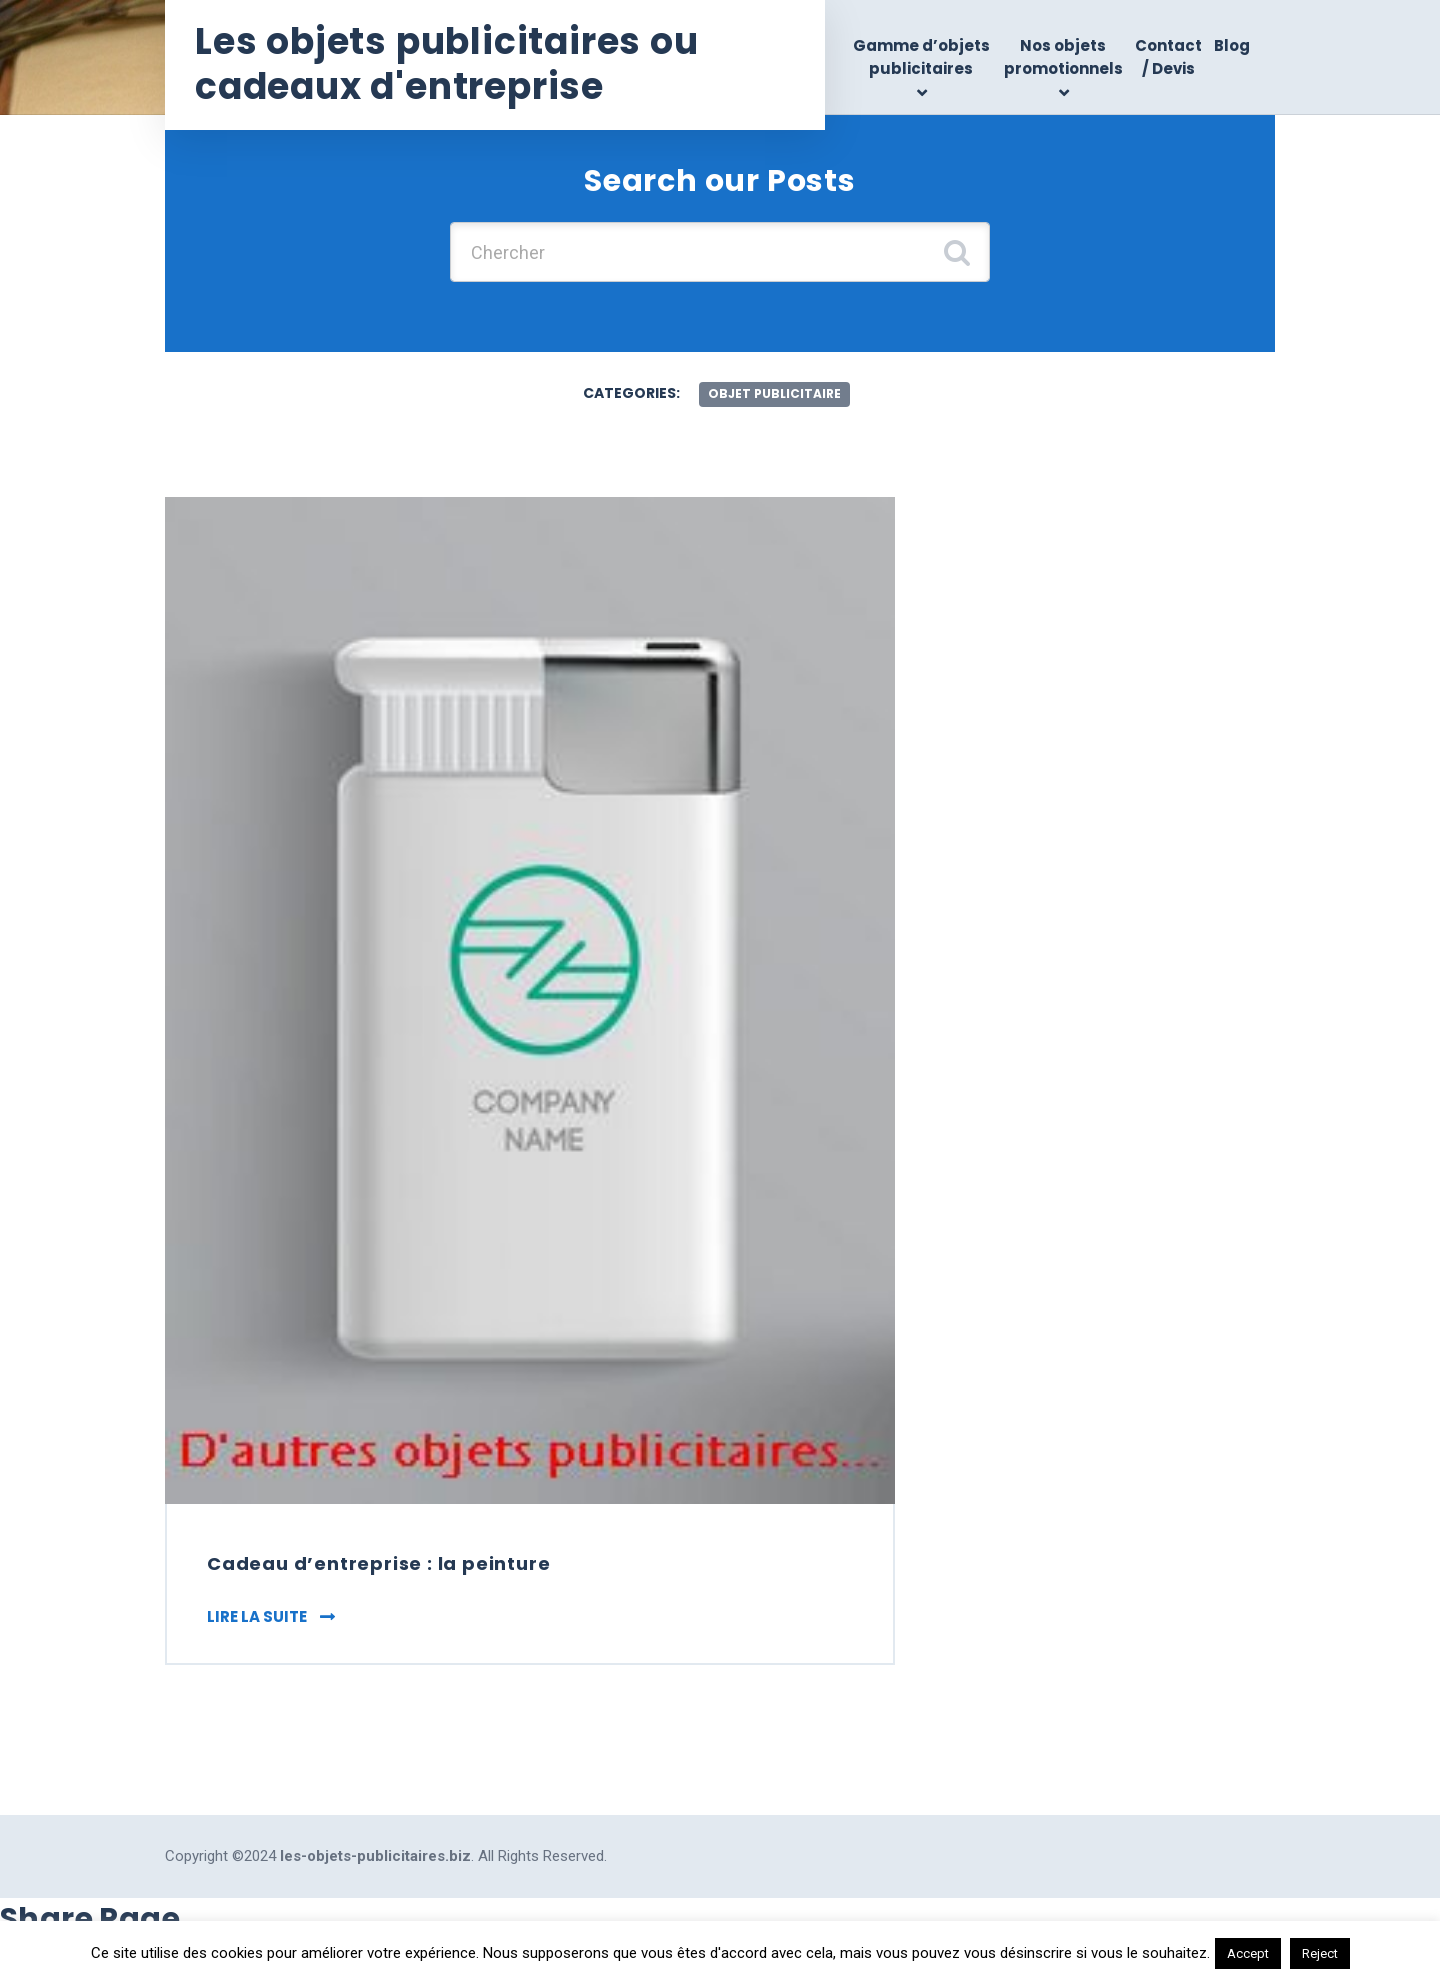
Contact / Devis (1168, 57)
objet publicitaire (774, 393)
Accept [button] (1248, 1953)
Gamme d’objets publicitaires (921, 57)
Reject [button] (1320, 1953)
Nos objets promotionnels (1063, 57)
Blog (1232, 45)
